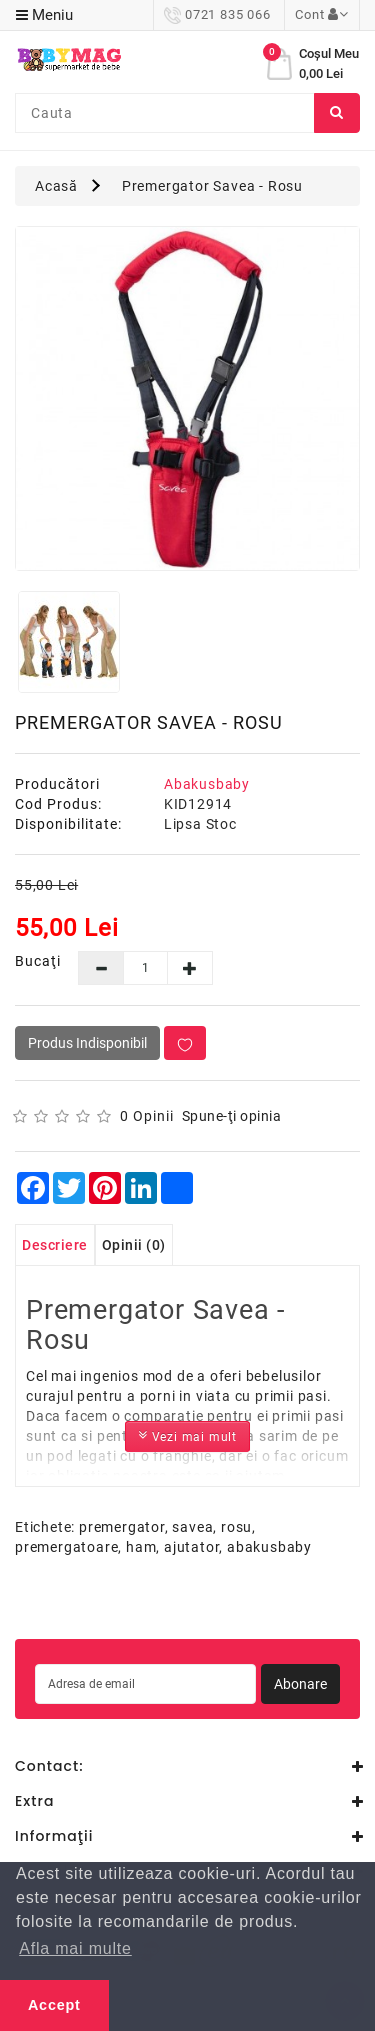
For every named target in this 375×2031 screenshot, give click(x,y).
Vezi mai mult (187, 1435)
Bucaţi (31, 961)
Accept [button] (54, 2005)
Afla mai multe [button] (75, 1948)
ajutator (191, 1547)
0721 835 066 (217, 14)
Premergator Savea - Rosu (212, 186)
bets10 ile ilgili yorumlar (274, 1628)
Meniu (44, 15)
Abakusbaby (207, 784)
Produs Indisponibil (87, 1043)
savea (192, 1527)
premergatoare (66, 1547)
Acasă (56, 186)
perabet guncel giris (130, 1628)
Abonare (300, 1684)
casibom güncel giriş (161, 1607)
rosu (236, 1527)
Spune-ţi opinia (232, 1116)
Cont (322, 14)
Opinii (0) (134, 1245)
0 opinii (147, 1116)
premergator (122, 1527)
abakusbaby (269, 1547)
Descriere (55, 1245)
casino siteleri (45, 1607)
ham (141, 1547)
